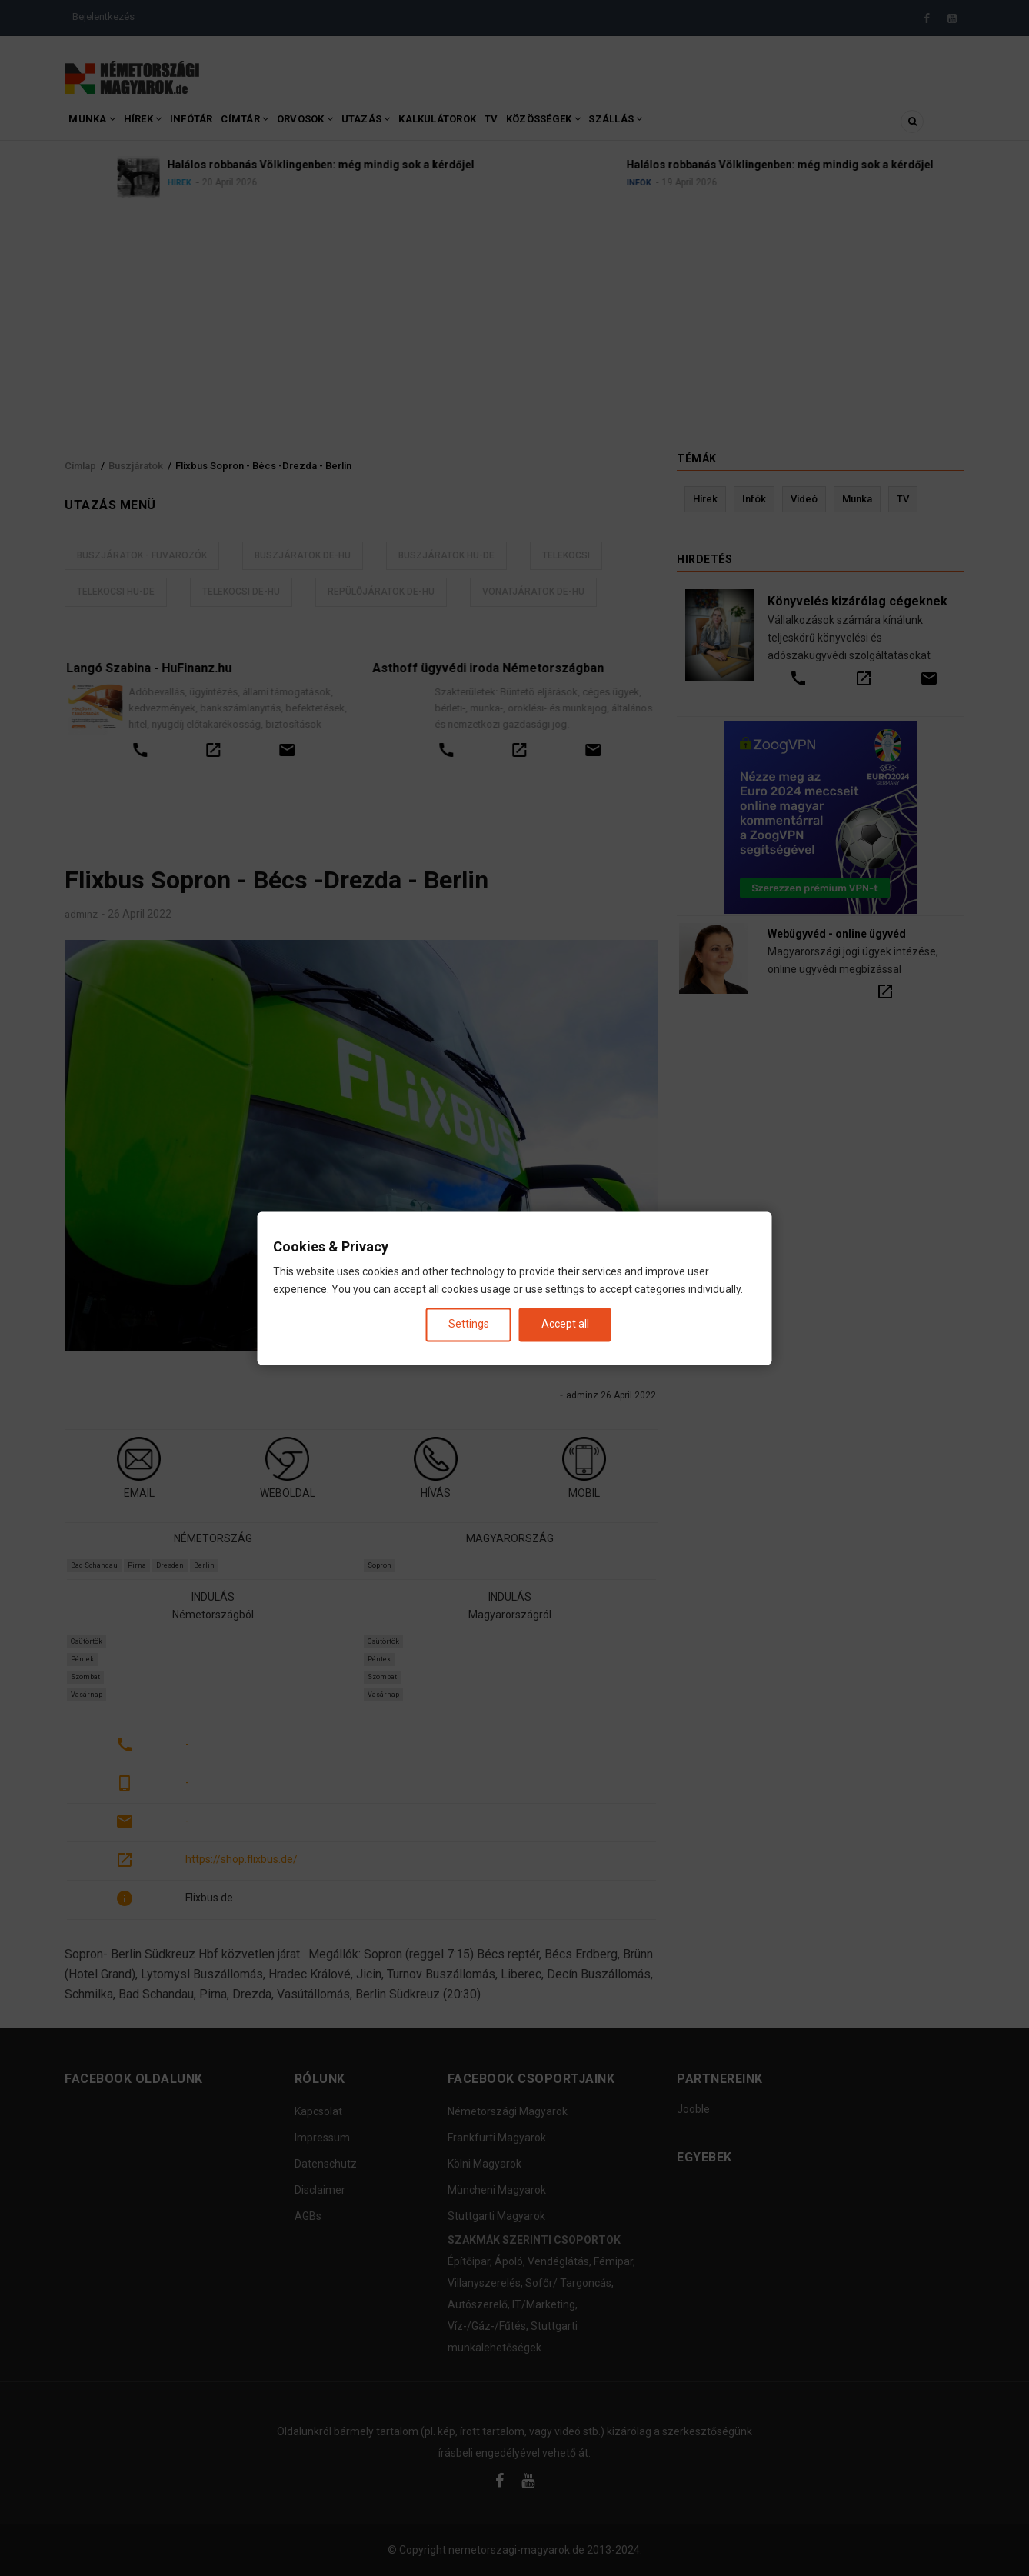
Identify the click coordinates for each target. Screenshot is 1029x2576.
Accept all (565, 1324)
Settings (468, 1324)
